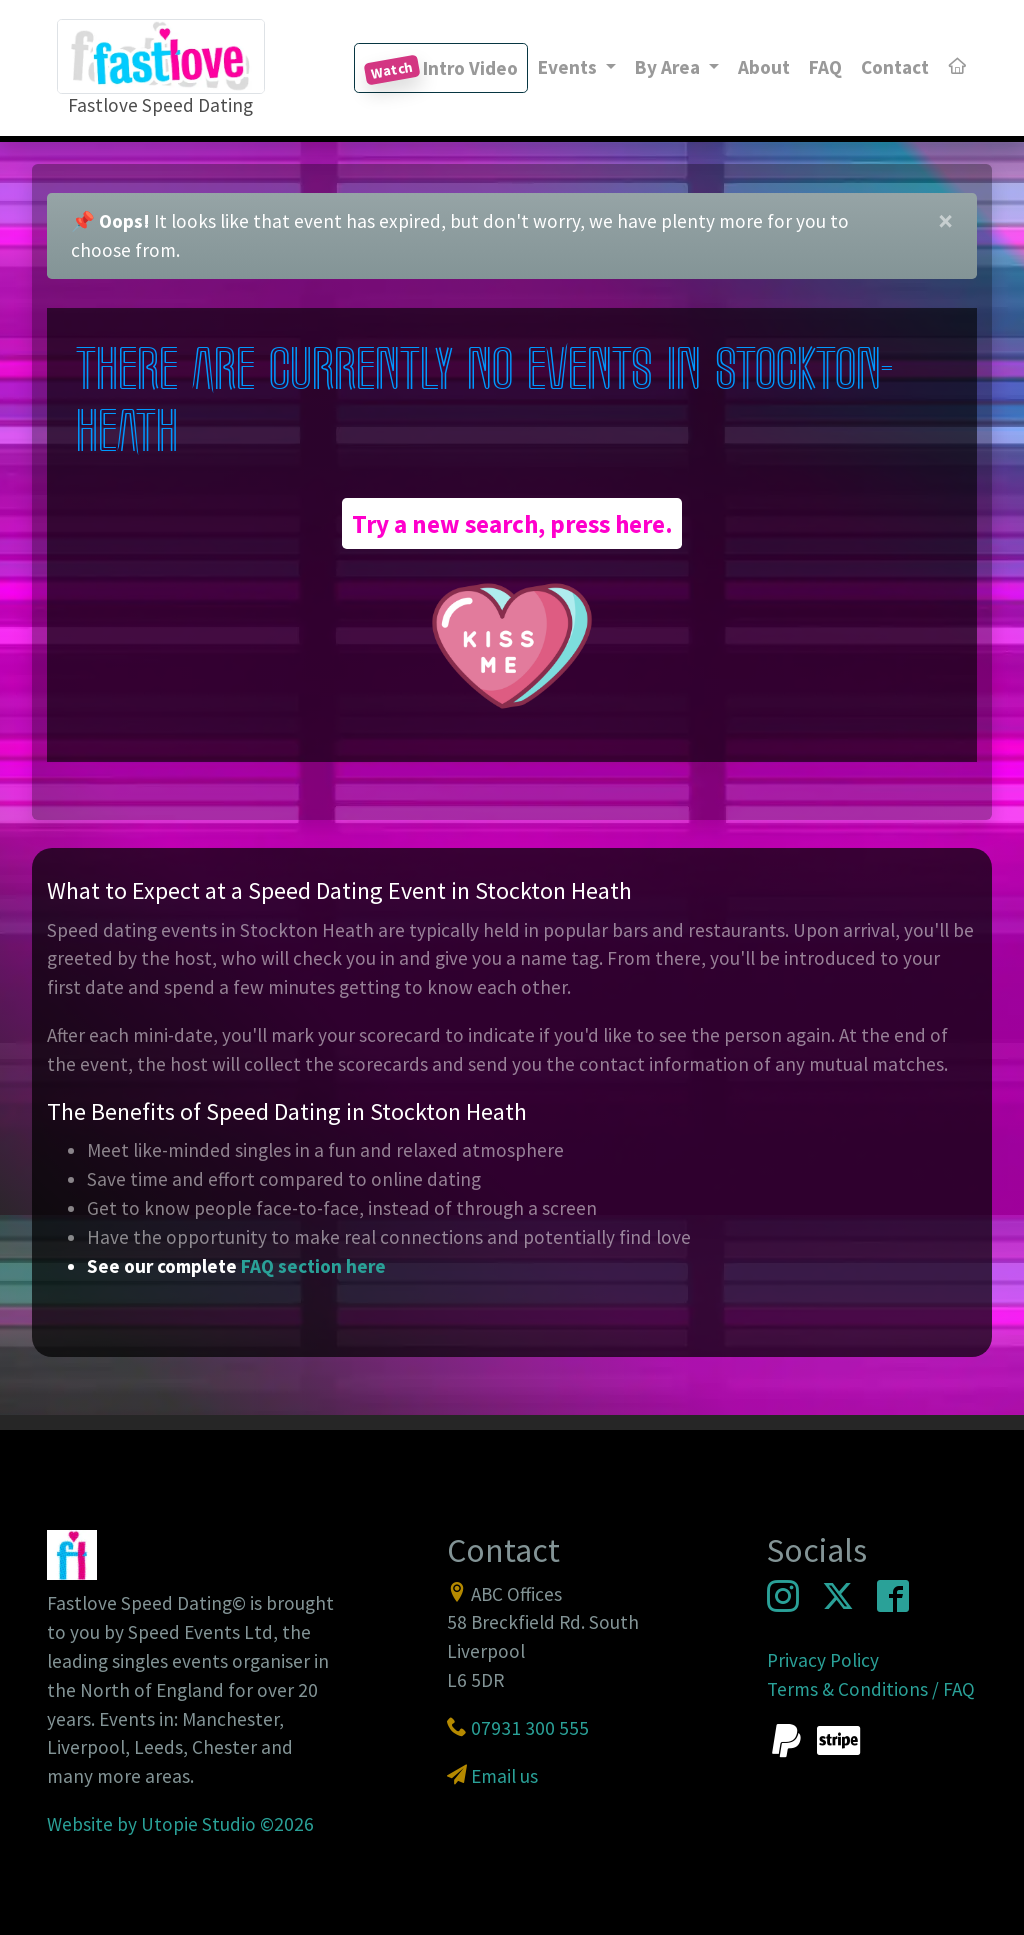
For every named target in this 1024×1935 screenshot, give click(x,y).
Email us (504, 1776)
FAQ (825, 67)
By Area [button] (669, 67)
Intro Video (441, 70)
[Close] (945, 222)
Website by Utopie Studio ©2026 (180, 1824)
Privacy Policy (823, 1660)
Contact (895, 67)
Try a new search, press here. (512, 523)
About (764, 67)
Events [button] (569, 67)
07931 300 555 (530, 1728)
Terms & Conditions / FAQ (871, 1689)
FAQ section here (313, 1266)
